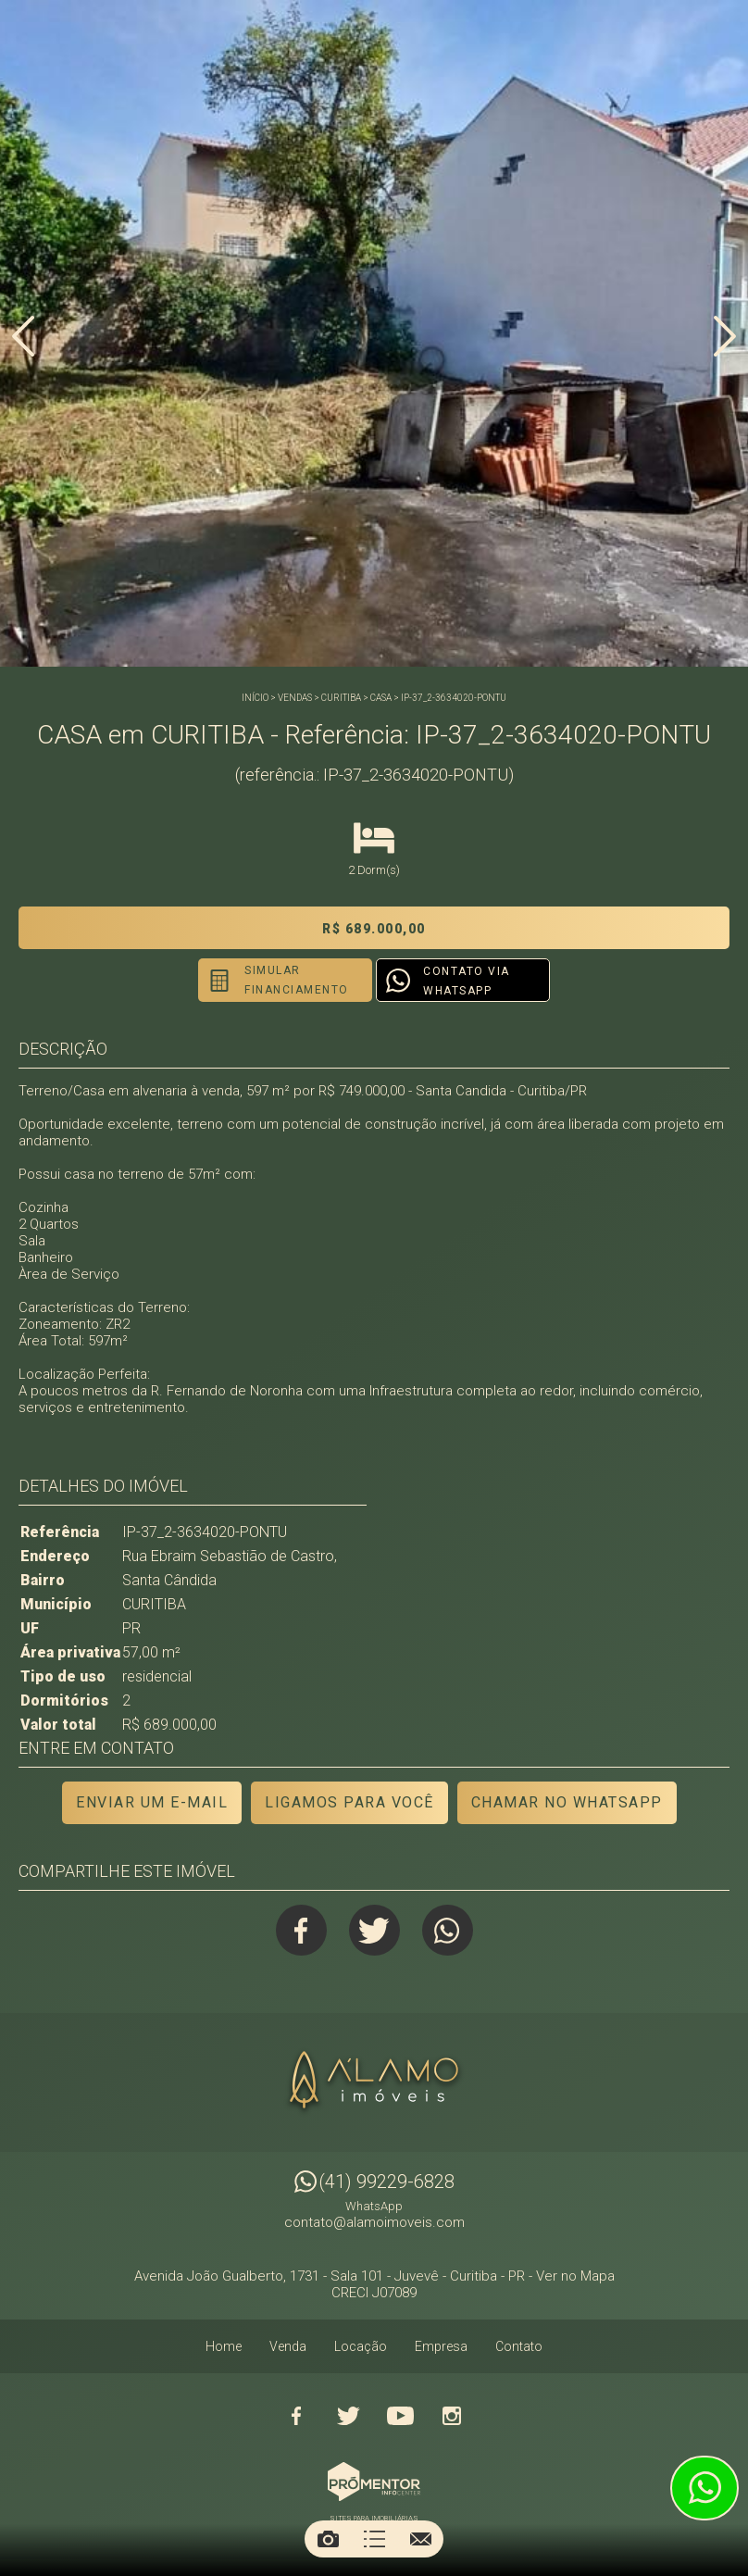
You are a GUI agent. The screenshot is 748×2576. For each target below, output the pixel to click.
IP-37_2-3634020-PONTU (453, 698)
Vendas (295, 698)
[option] (374, 333)
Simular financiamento (296, 980)
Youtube (399, 2415)
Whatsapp (447, 1930)
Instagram (451, 2415)
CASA (381, 698)
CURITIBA (341, 698)
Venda (287, 2346)
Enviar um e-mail (152, 1802)
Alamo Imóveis (374, 2082)
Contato (518, 2346)
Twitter (374, 1930)
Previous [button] (23, 336)
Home (224, 2346)
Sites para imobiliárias (374, 2518)
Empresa (441, 2346)
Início (255, 698)
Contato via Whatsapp (466, 981)
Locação (360, 2346)
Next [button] (724, 336)
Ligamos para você (349, 1802)
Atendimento (704, 2488)
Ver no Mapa (575, 2276)
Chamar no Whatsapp (567, 1802)
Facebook (301, 1930)
